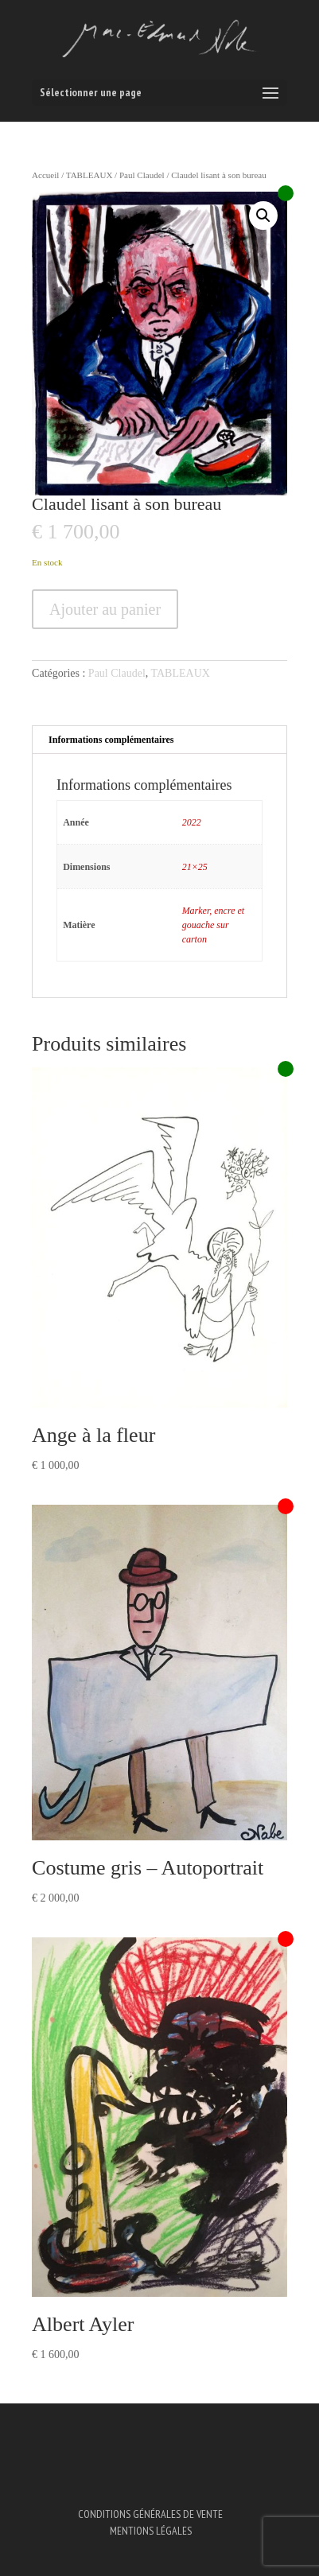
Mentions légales (151, 2531)
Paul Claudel (142, 175)
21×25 (195, 866)
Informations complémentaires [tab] (111, 739)
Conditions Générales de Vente (150, 2514)
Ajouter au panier (105, 609)
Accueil (45, 175)
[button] (263, 215)
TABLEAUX (89, 175)
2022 (191, 822)
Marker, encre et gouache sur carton (213, 925)
